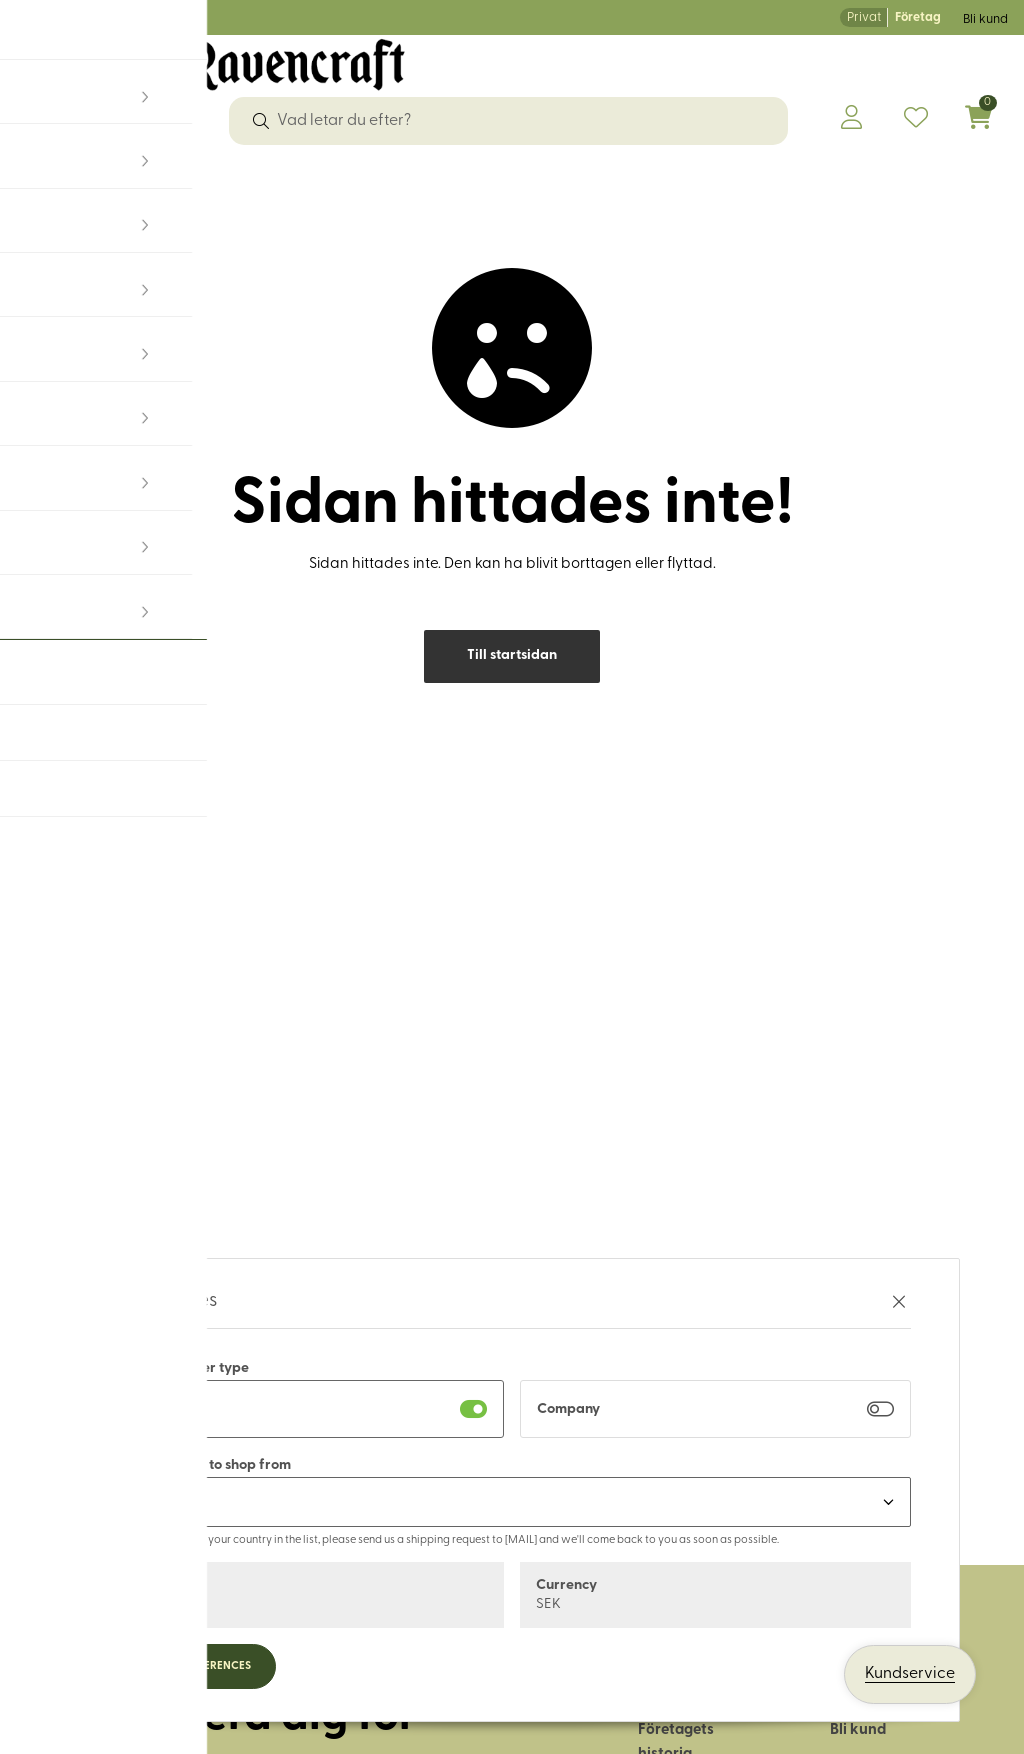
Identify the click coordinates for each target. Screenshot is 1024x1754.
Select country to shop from (202, 1465)
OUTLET (923, 183)
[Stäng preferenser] (899, 1301)
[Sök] (261, 121)
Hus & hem (630, 183)
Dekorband (200, 183)
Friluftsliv (537, 183)
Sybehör (107, 183)
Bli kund (985, 19)
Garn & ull (298, 183)
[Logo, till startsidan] (210, 79)
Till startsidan (512, 675)
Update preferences (194, 1666)
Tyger (38, 183)
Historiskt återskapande (781, 183)
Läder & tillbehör (419, 183)
